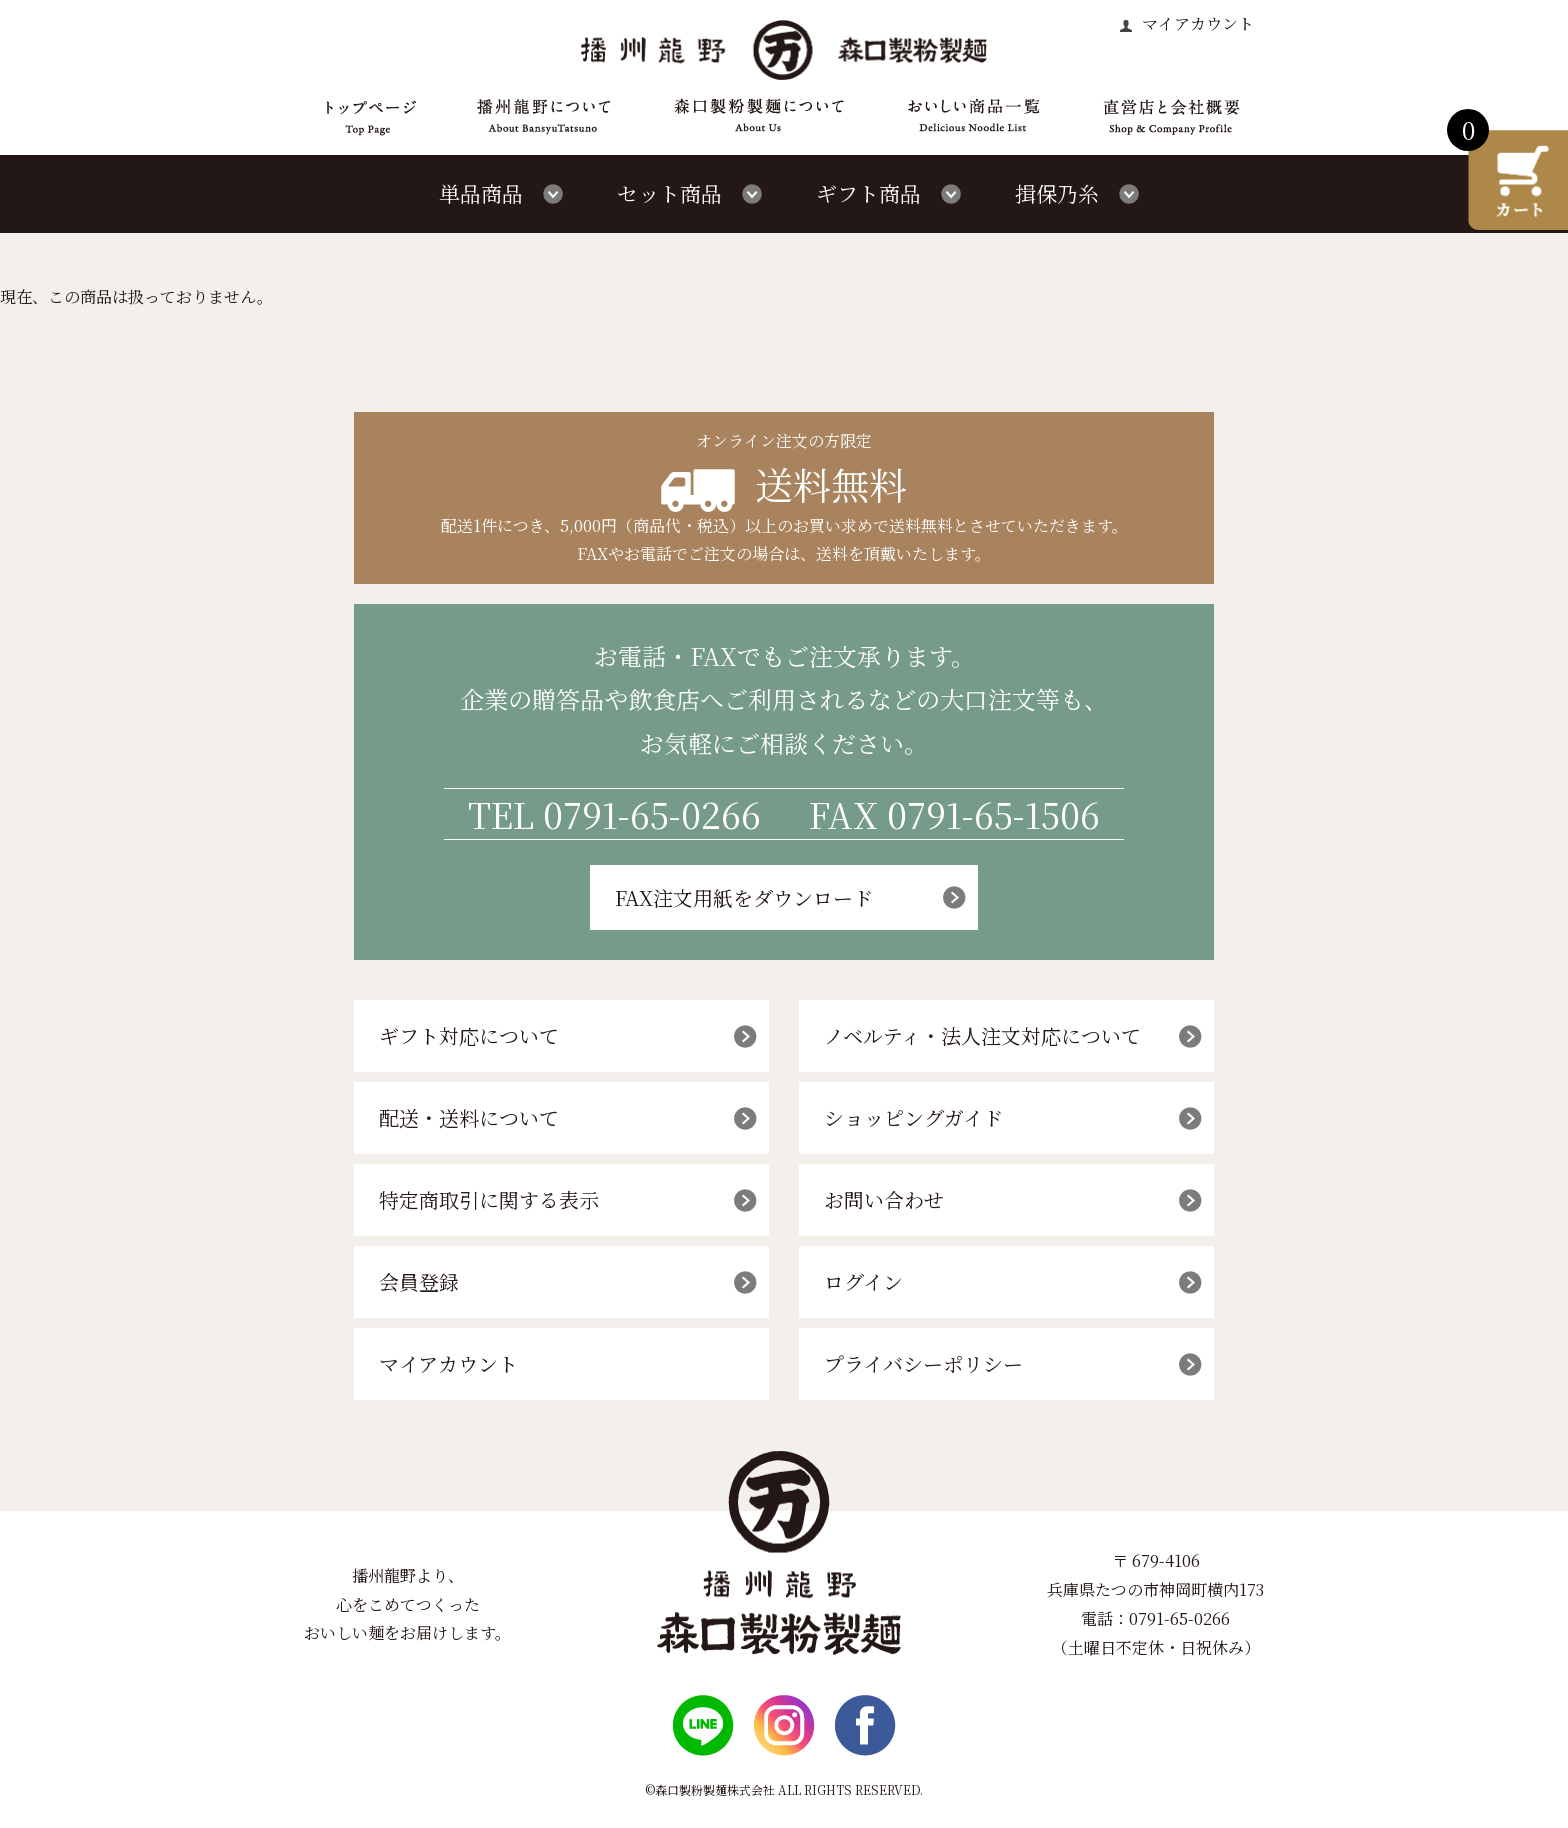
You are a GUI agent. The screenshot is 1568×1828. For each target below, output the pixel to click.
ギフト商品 (868, 193)
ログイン (863, 1281)
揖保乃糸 (1057, 193)
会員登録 (419, 1281)
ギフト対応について (469, 1035)
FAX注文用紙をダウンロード (744, 897)
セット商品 (669, 193)
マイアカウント (1196, 23)
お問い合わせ (884, 1199)
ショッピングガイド (913, 1117)
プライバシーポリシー (923, 1363)
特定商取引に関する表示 (489, 1199)
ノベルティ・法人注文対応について (982, 1035)
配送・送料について (469, 1117)
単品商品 (481, 193)
